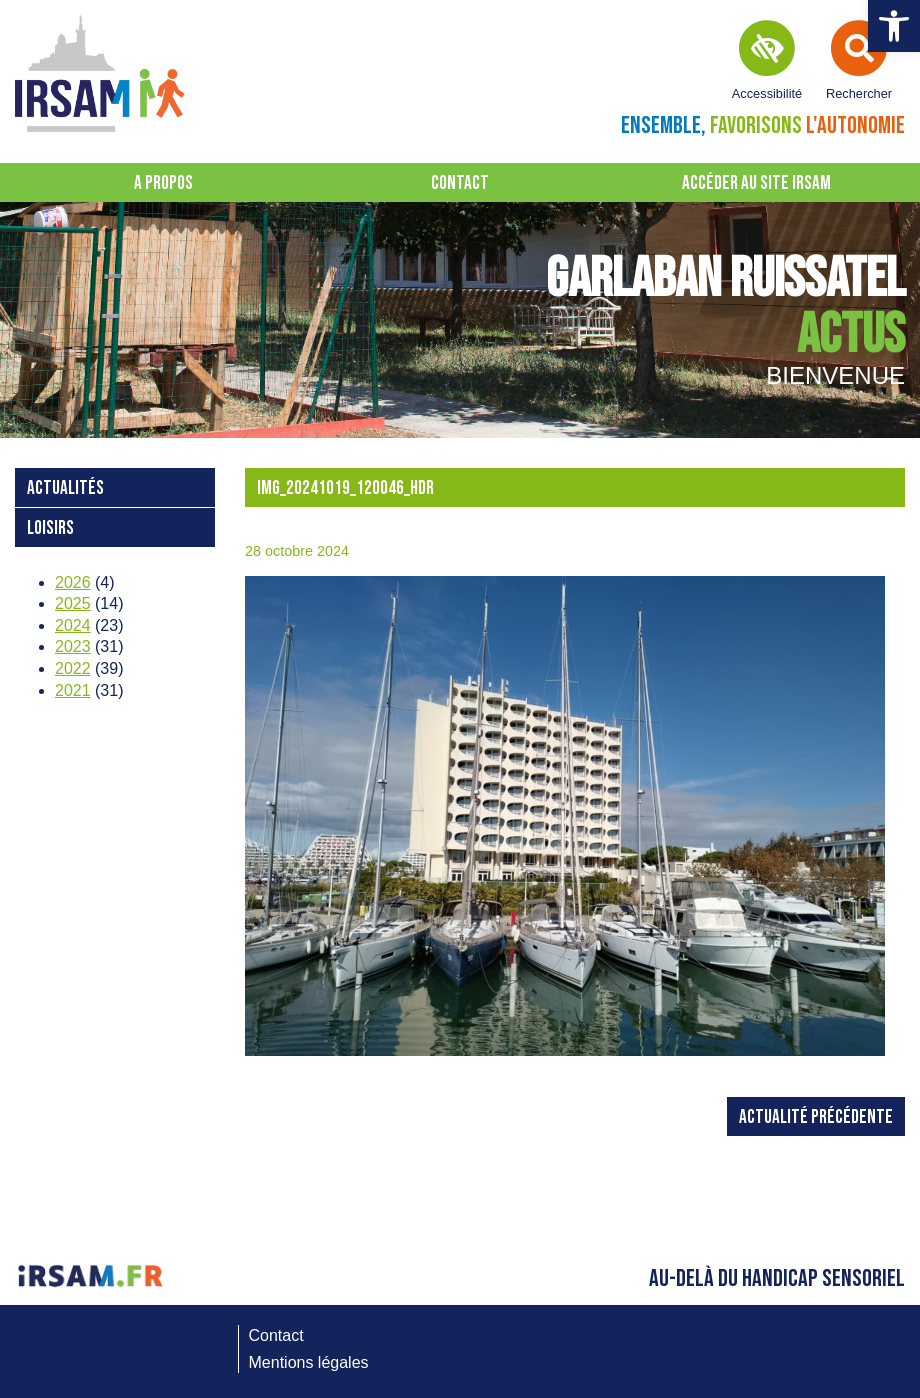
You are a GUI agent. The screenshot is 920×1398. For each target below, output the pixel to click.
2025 (73, 603)
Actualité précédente (816, 1117)
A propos (163, 183)
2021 (73, 690)
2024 (73, 625)
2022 (73, 668)
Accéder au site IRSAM (756, 183)
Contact (460, 183)
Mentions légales (309, 1362)
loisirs (50, 528)
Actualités (65, 488)
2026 (73, 582)
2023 (73, 646)
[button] (894, 26)
